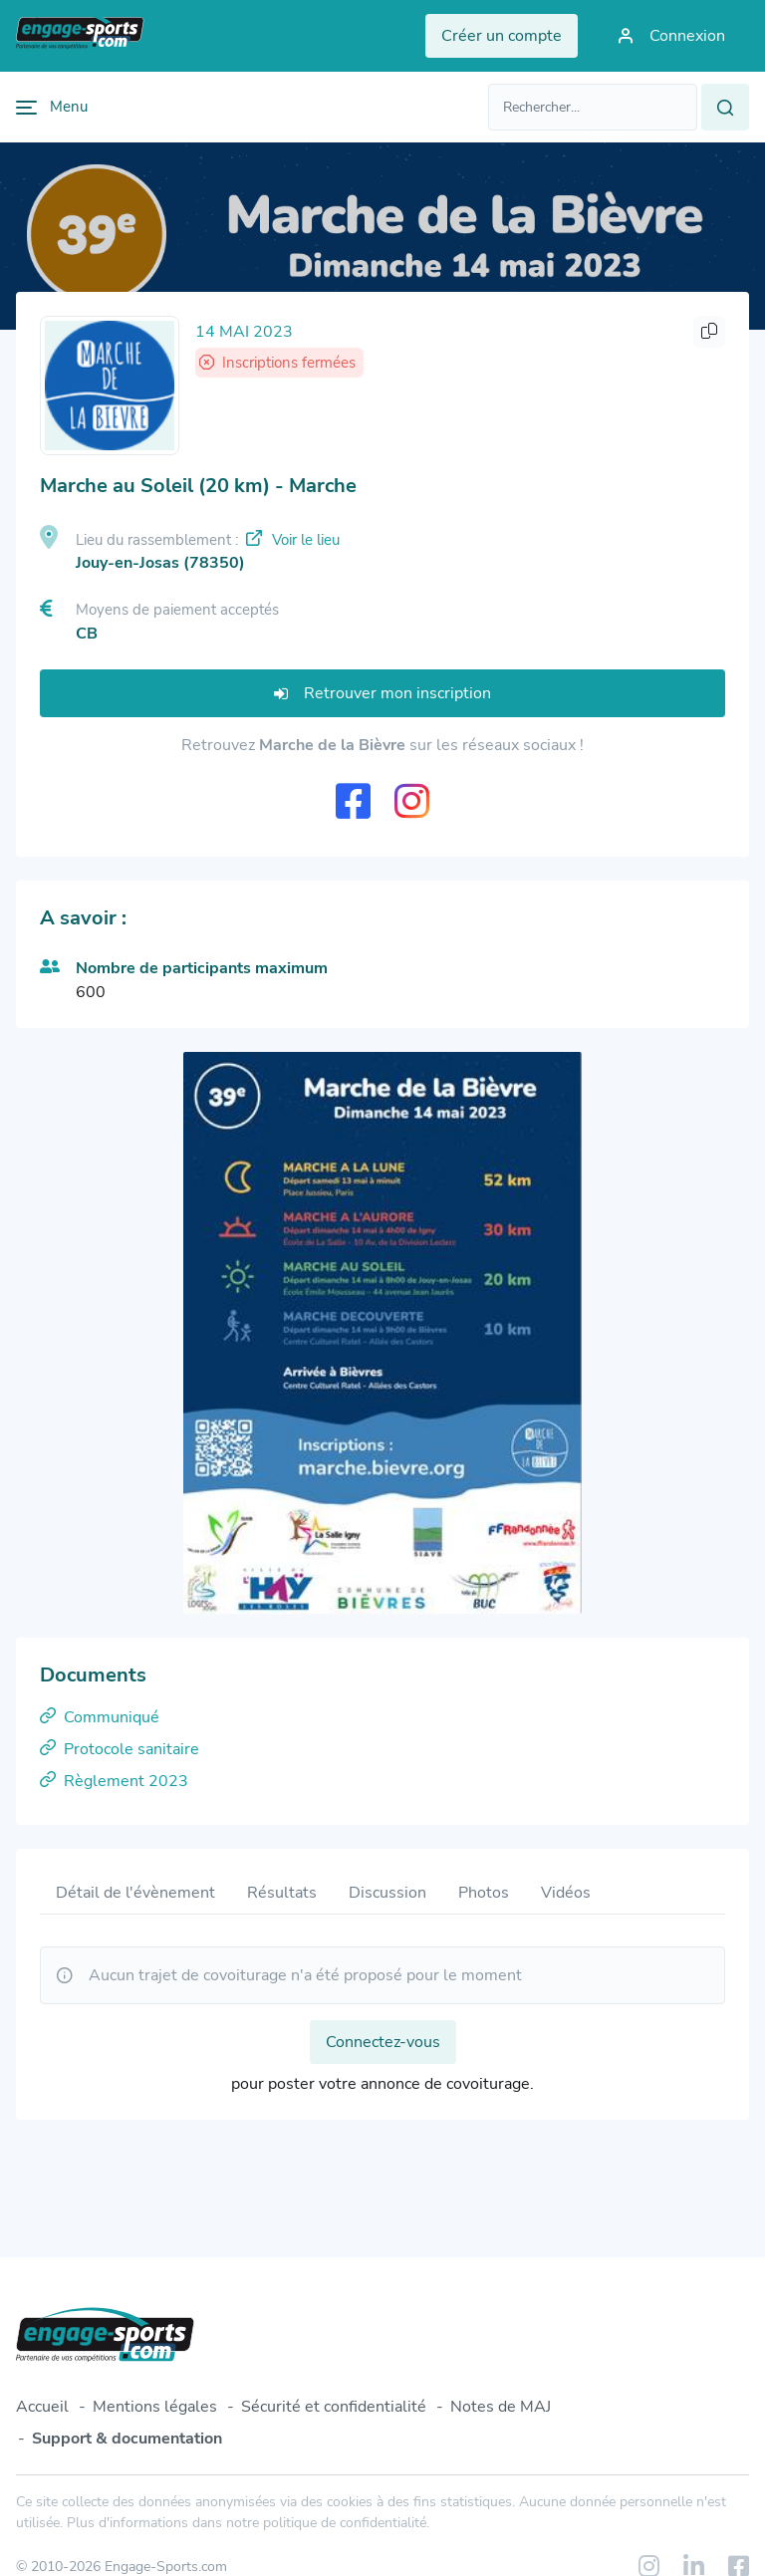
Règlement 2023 (114, 1781)
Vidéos (566, 1893)
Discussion (387, 1893)
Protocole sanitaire (119, 1749)
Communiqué (99, 1717)
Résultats (282, 1893)
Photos (483, 1893)
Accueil (42, 2407)
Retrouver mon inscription (382, 693)
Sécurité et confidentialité (333, 2407)
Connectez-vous (383, 2042)
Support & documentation (127, 2438)
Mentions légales (155, 2407)
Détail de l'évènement (135, 1893)
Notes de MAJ (500, 2407)
